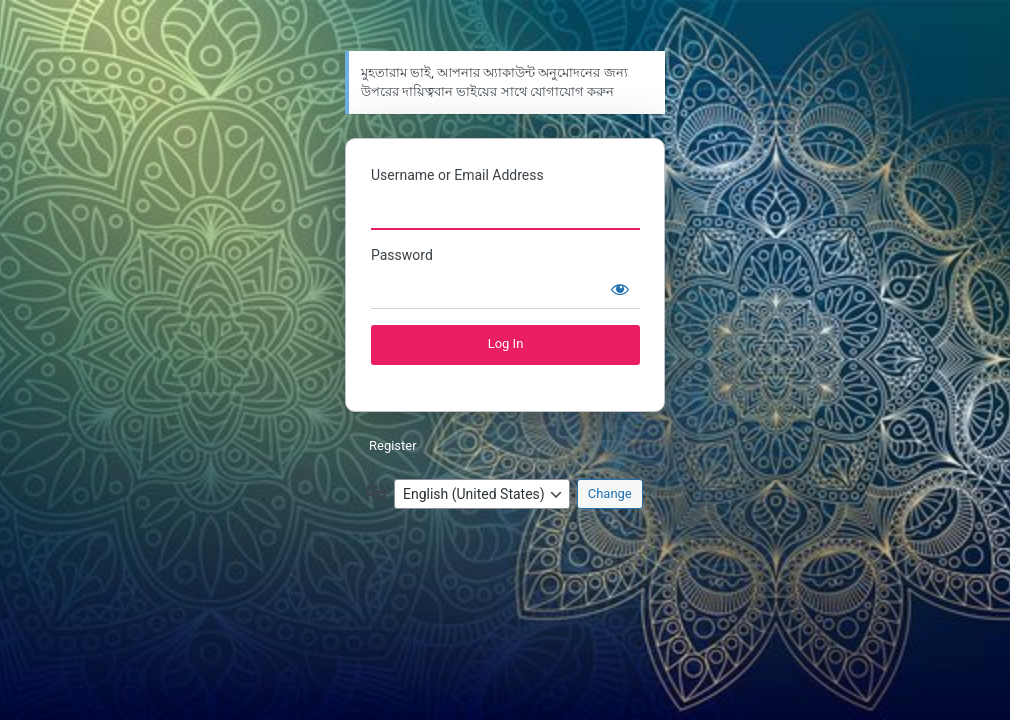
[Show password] (620, 289)
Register (393, 445)
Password (402, 255)
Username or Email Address (457, 175)
